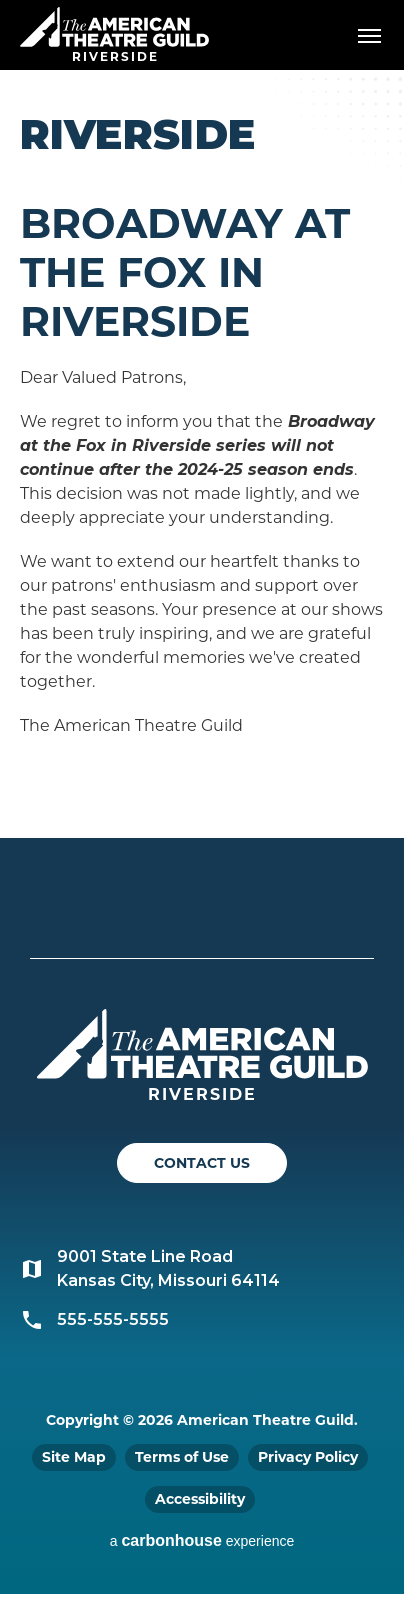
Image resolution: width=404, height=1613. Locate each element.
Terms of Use (182, 1457)
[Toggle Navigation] (369, 35)
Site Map (74, 1457)
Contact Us (202, 1163)
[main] (202, 454)
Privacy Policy (308, 1457)
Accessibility (200, 1499)
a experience (202, 1540)
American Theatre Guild (115, 27)
